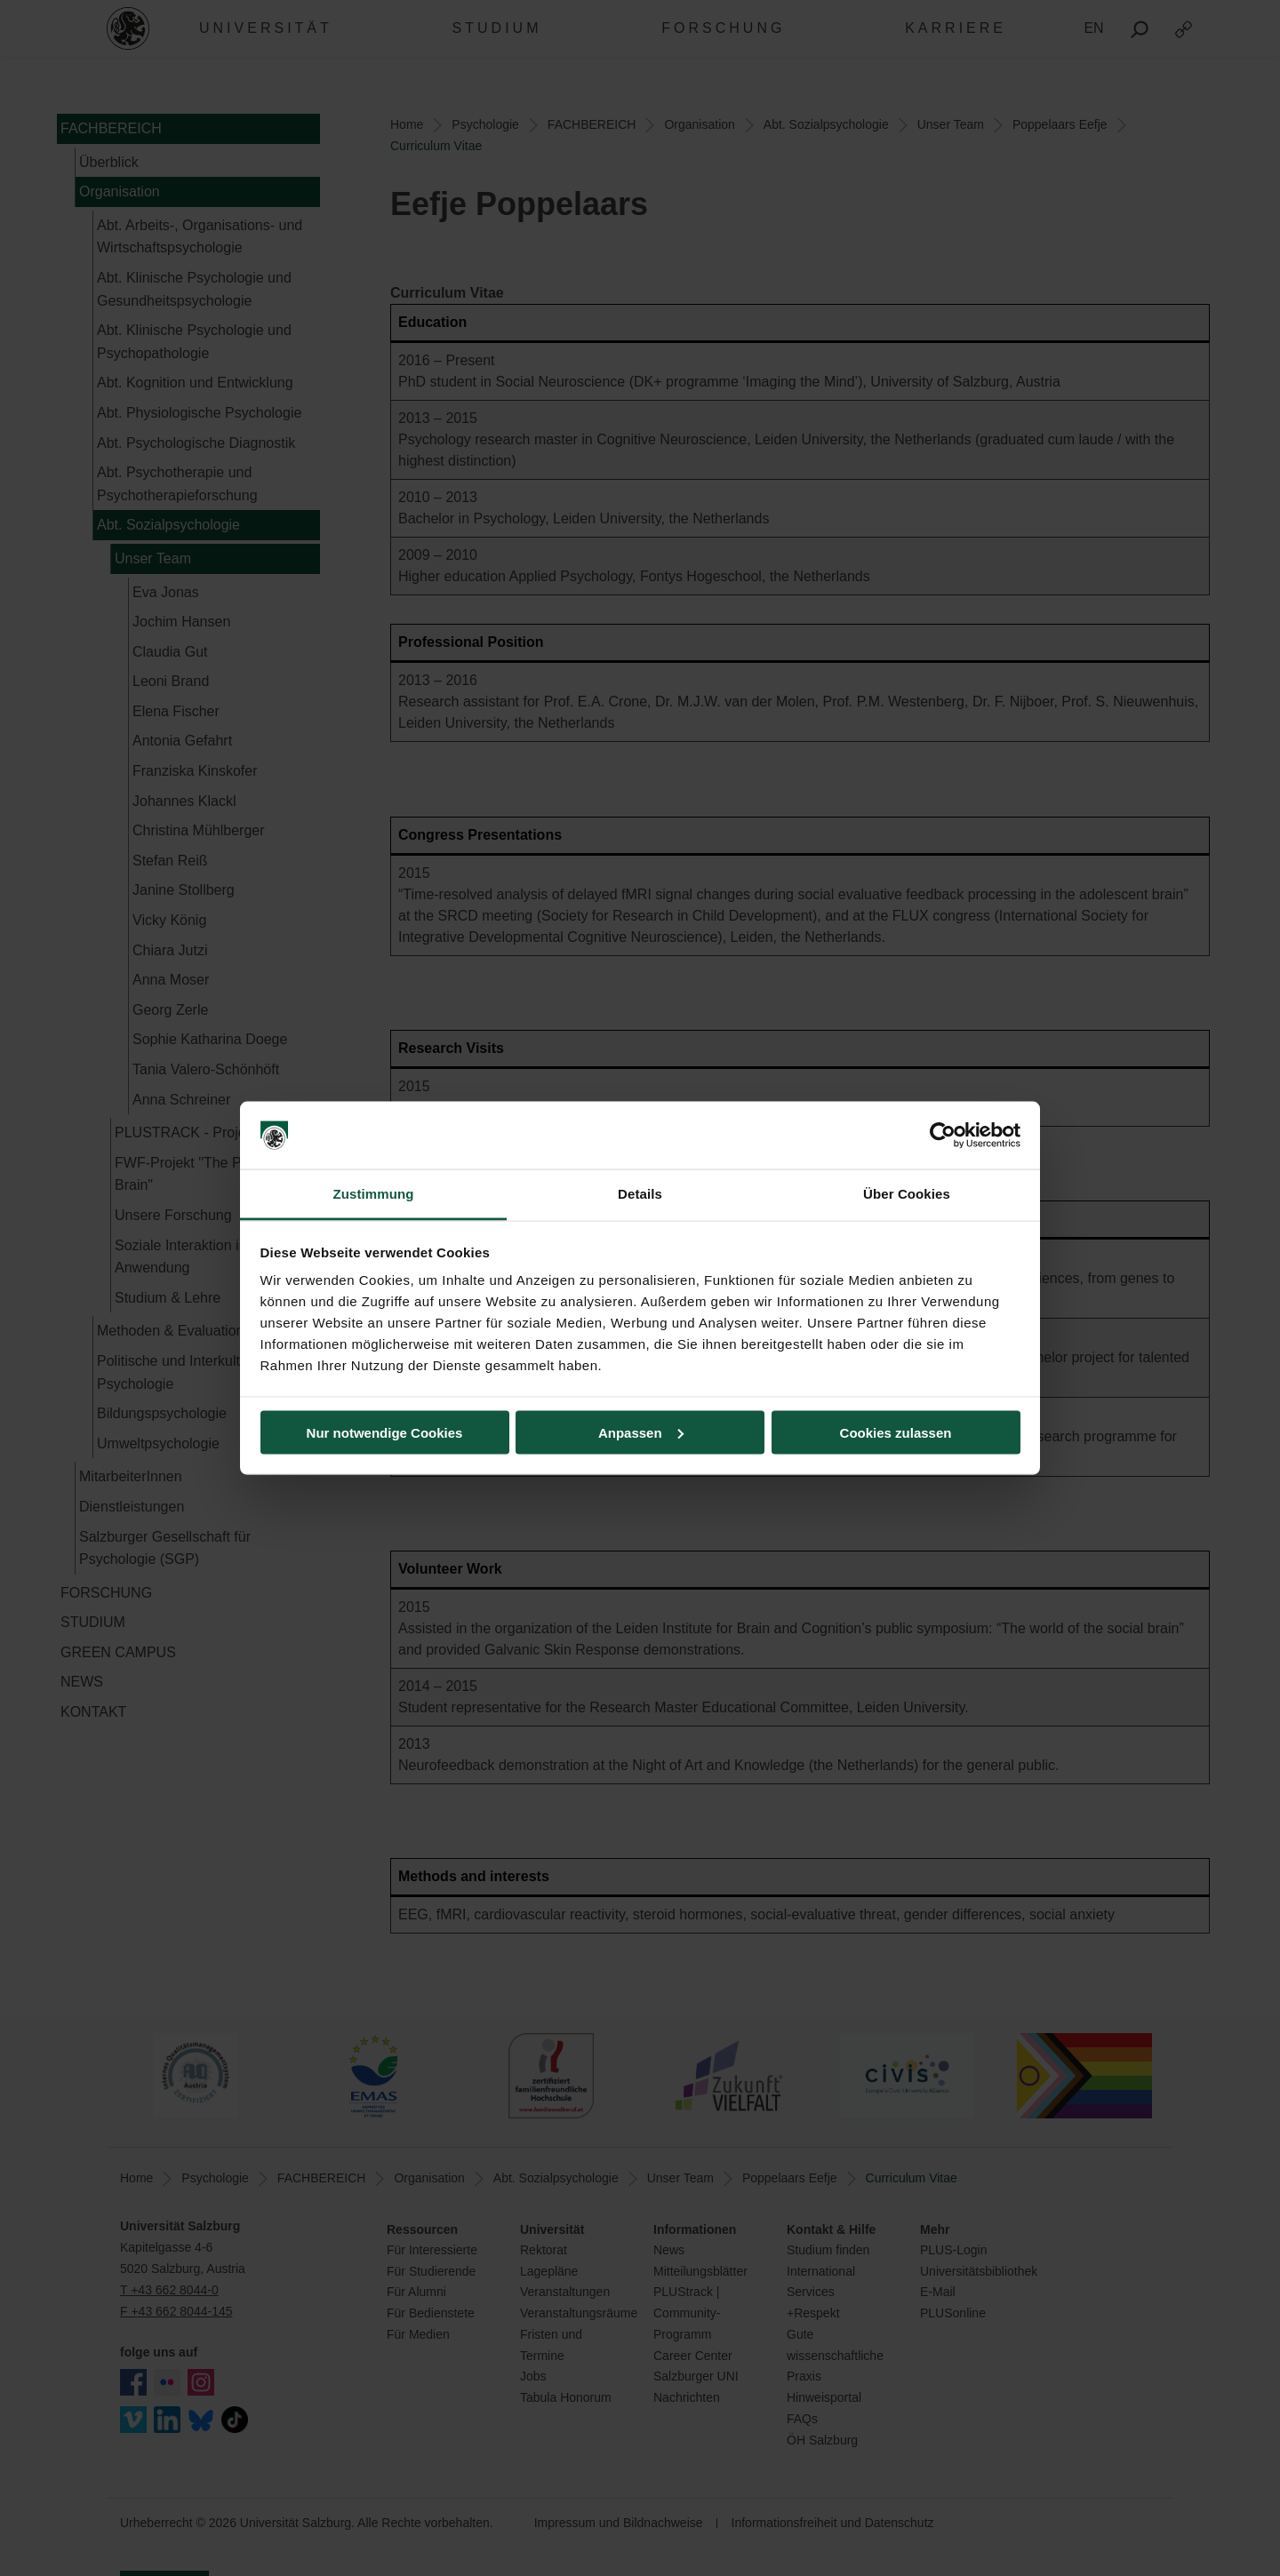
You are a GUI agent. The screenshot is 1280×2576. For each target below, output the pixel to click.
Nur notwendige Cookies (385, 1432)
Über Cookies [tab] (906, 1193)
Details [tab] (640, 1193)
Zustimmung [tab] (373, 1193)
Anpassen (641, 1432)
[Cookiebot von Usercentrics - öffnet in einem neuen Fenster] (942, 1135)
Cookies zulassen (896, 1432)
